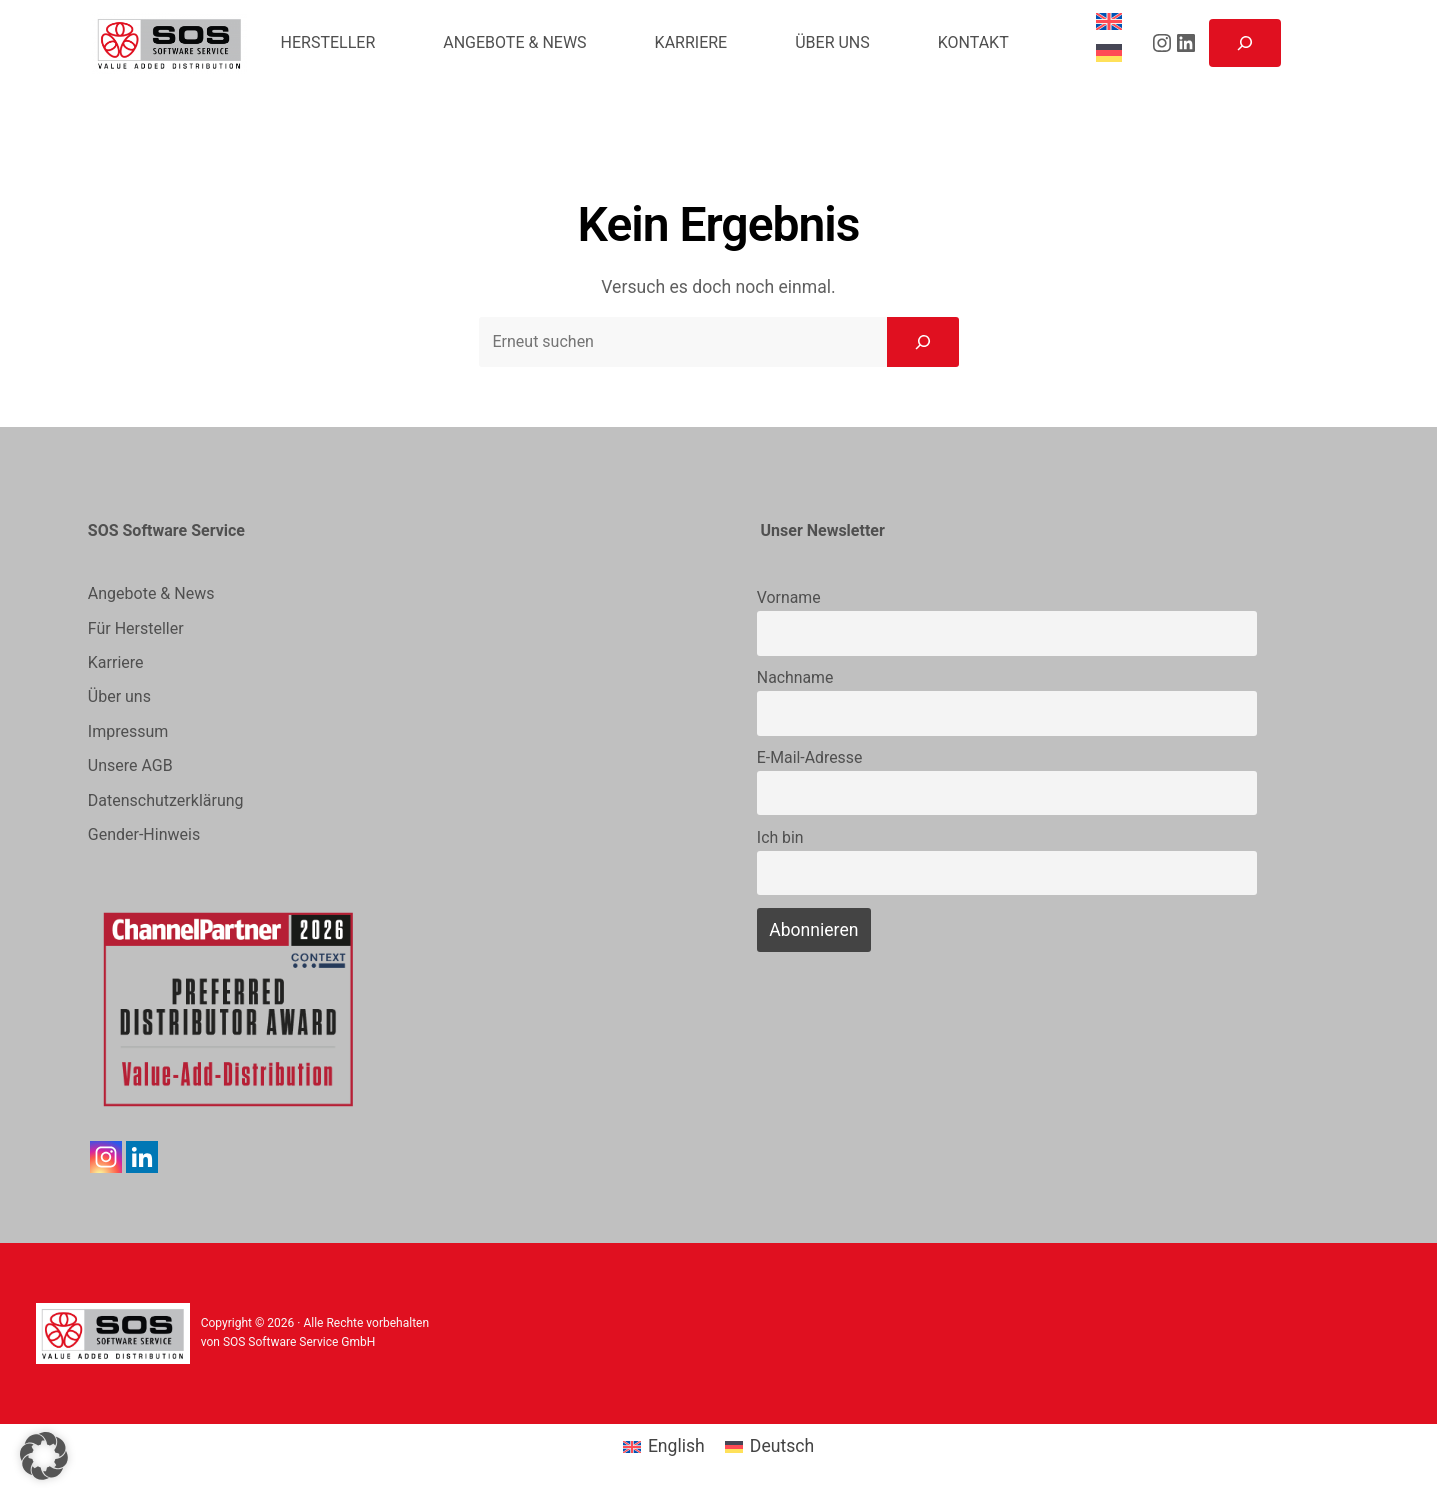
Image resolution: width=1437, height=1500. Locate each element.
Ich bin (780, 837)
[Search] (923, 342)
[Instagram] (106, 1157)
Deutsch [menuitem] (782, 1446)
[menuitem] (1112, 22)
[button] (44, 1456)
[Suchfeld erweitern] (1245, 43)
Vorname (789, 597)
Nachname (795, 677)
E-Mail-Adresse (809, 757)
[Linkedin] (142, 1157)
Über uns (119, 696)
